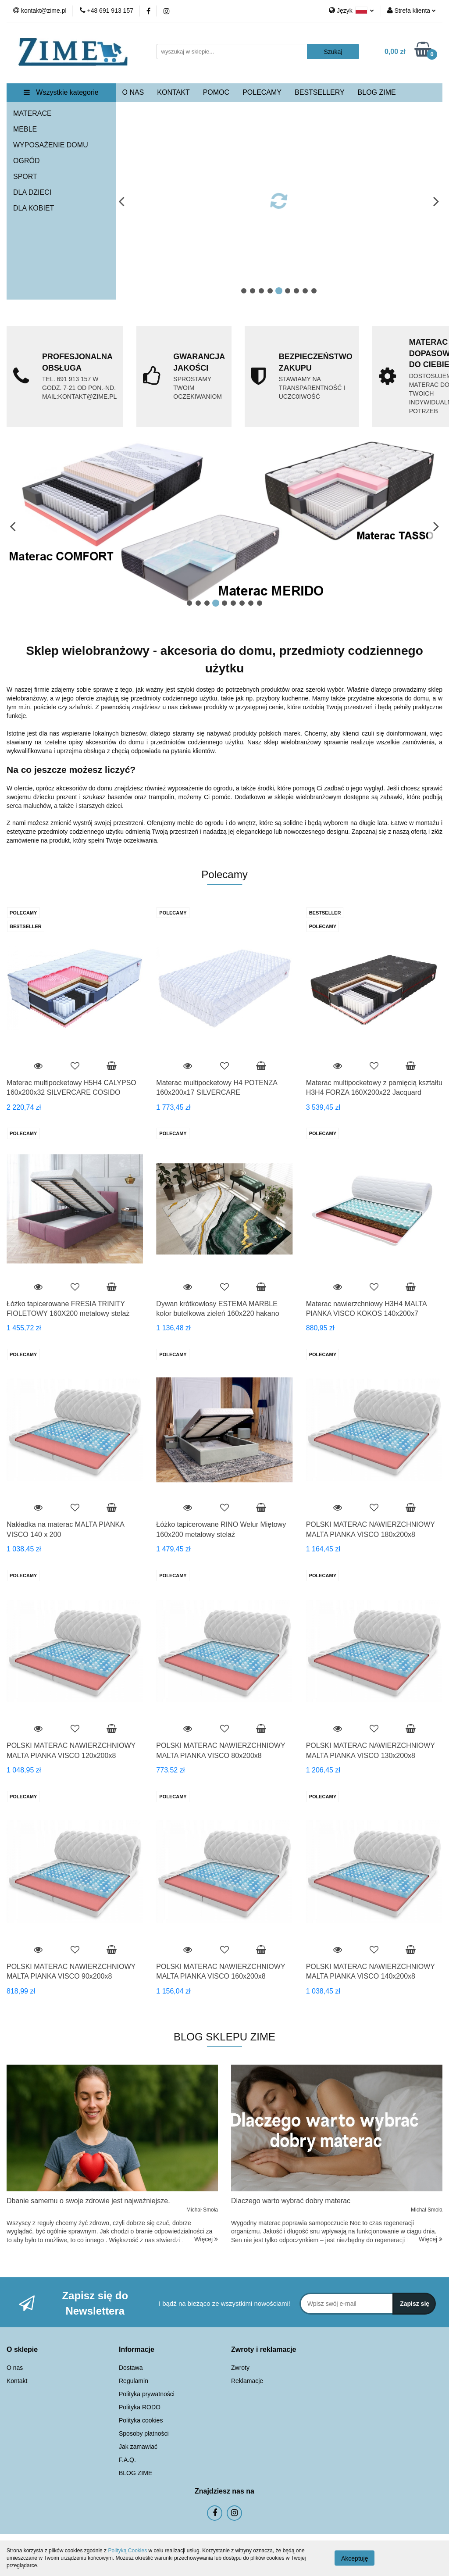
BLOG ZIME (377, 92)
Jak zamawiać (138, 2446)
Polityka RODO (139, 2407)
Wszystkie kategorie (61, 92)
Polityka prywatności (147, 2393)
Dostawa (131, 2367)
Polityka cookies (141, 2420)
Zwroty (240, 2367)
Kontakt (17, 2380)
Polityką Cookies (127, 2550)
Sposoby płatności (144, 2433)
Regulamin (133, 2380)
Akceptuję (354, 2558)
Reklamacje (247, 2380)
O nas (15, 2367)
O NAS (133, 92)
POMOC (216, 92)
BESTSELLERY (320, 92)
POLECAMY (262, 92)
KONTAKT (173, 92)
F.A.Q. (127, 2459)
